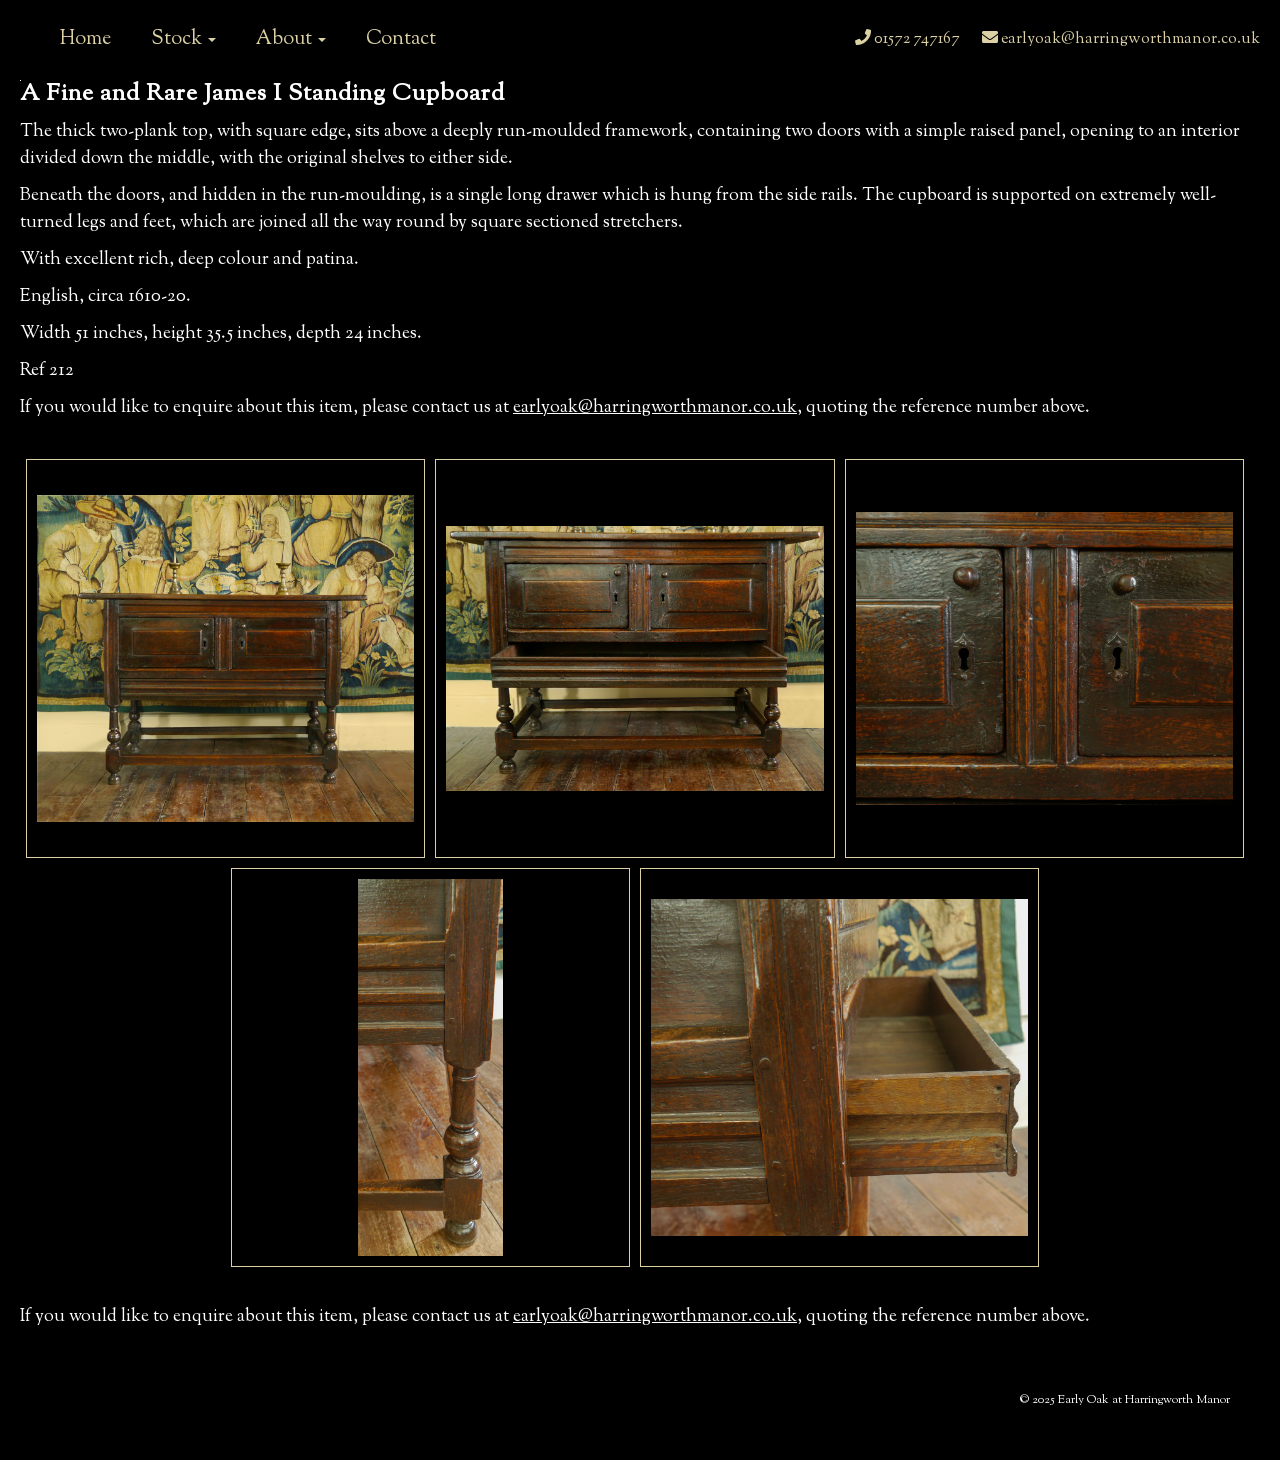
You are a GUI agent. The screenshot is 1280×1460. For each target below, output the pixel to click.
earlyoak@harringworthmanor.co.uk (1121, 39)
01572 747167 (907, 39)
